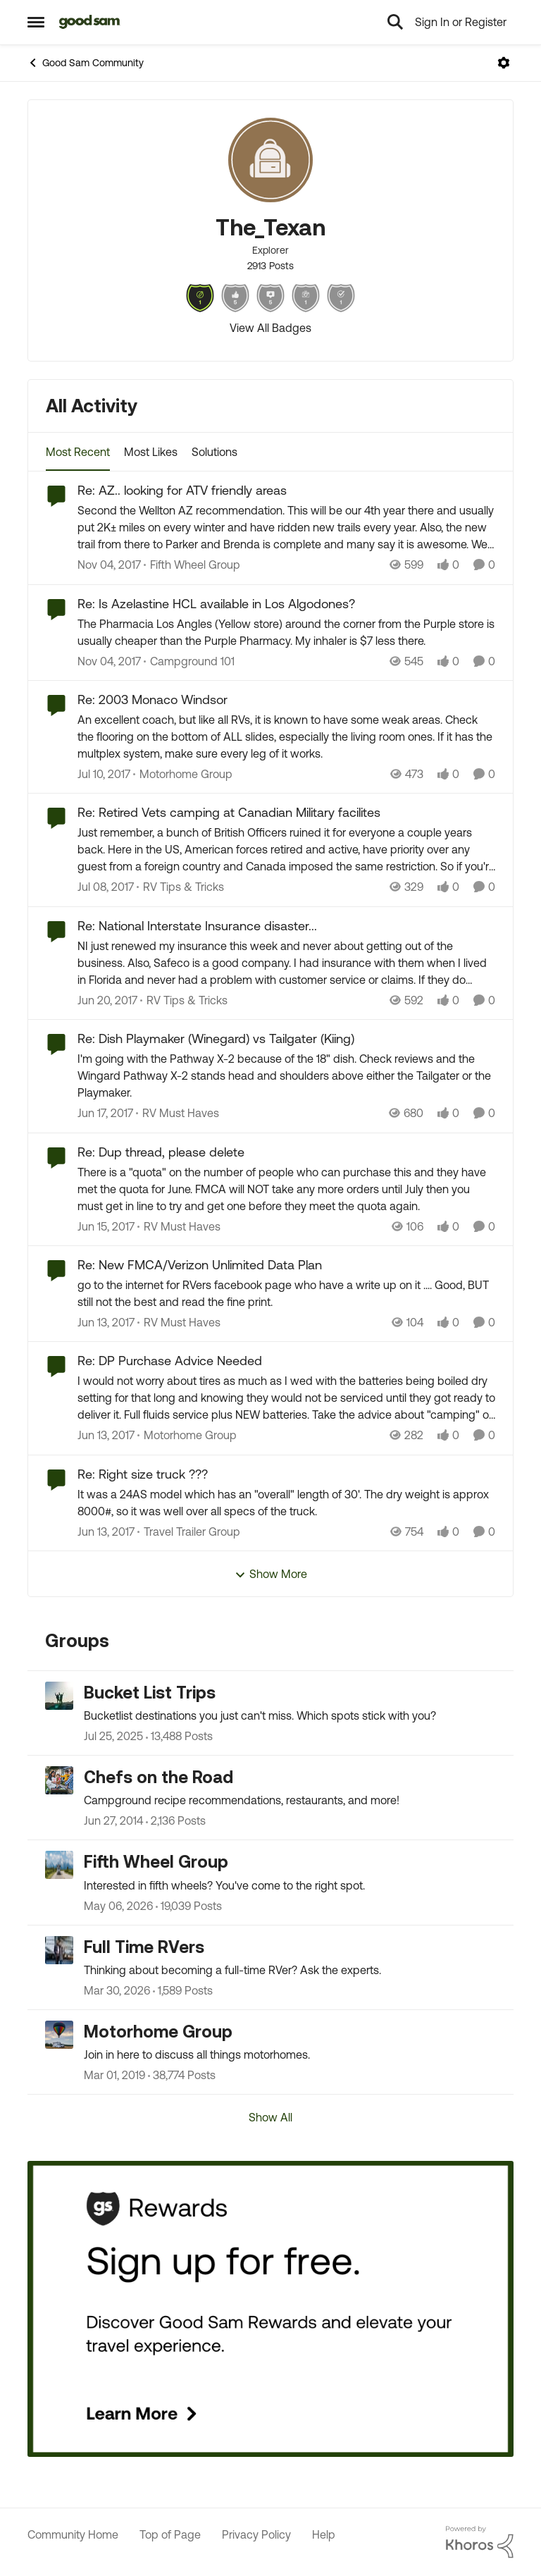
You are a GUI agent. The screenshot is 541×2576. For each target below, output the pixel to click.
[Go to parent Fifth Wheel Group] (192, 565)
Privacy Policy (256, 2534)
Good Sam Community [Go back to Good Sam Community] (85, 62)
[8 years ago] (109, 565)
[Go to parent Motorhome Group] (182, 773)
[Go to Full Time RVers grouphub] (59, 1950)
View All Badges (270, 327)
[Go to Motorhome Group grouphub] (59, 2035)
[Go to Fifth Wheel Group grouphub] (59, 1865)
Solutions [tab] (214, 451)
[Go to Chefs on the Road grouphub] (59, 1780)
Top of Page (170, 2534)
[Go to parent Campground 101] (189, 661)
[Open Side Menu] (35, 21)
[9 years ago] (103, 773)
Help (323, 2534)
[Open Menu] (504, 63)
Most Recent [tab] (78, 451)
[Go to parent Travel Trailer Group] (188, 1531)
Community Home (72, 2534)
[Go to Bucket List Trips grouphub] (59, 1696)
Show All (270, 2117)
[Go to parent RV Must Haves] (177, 1113)
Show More (271, 1574)
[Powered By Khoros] (480, 2542)
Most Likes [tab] (151, 451)
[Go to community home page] (90, 21)
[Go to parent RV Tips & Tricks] (180, 887)
